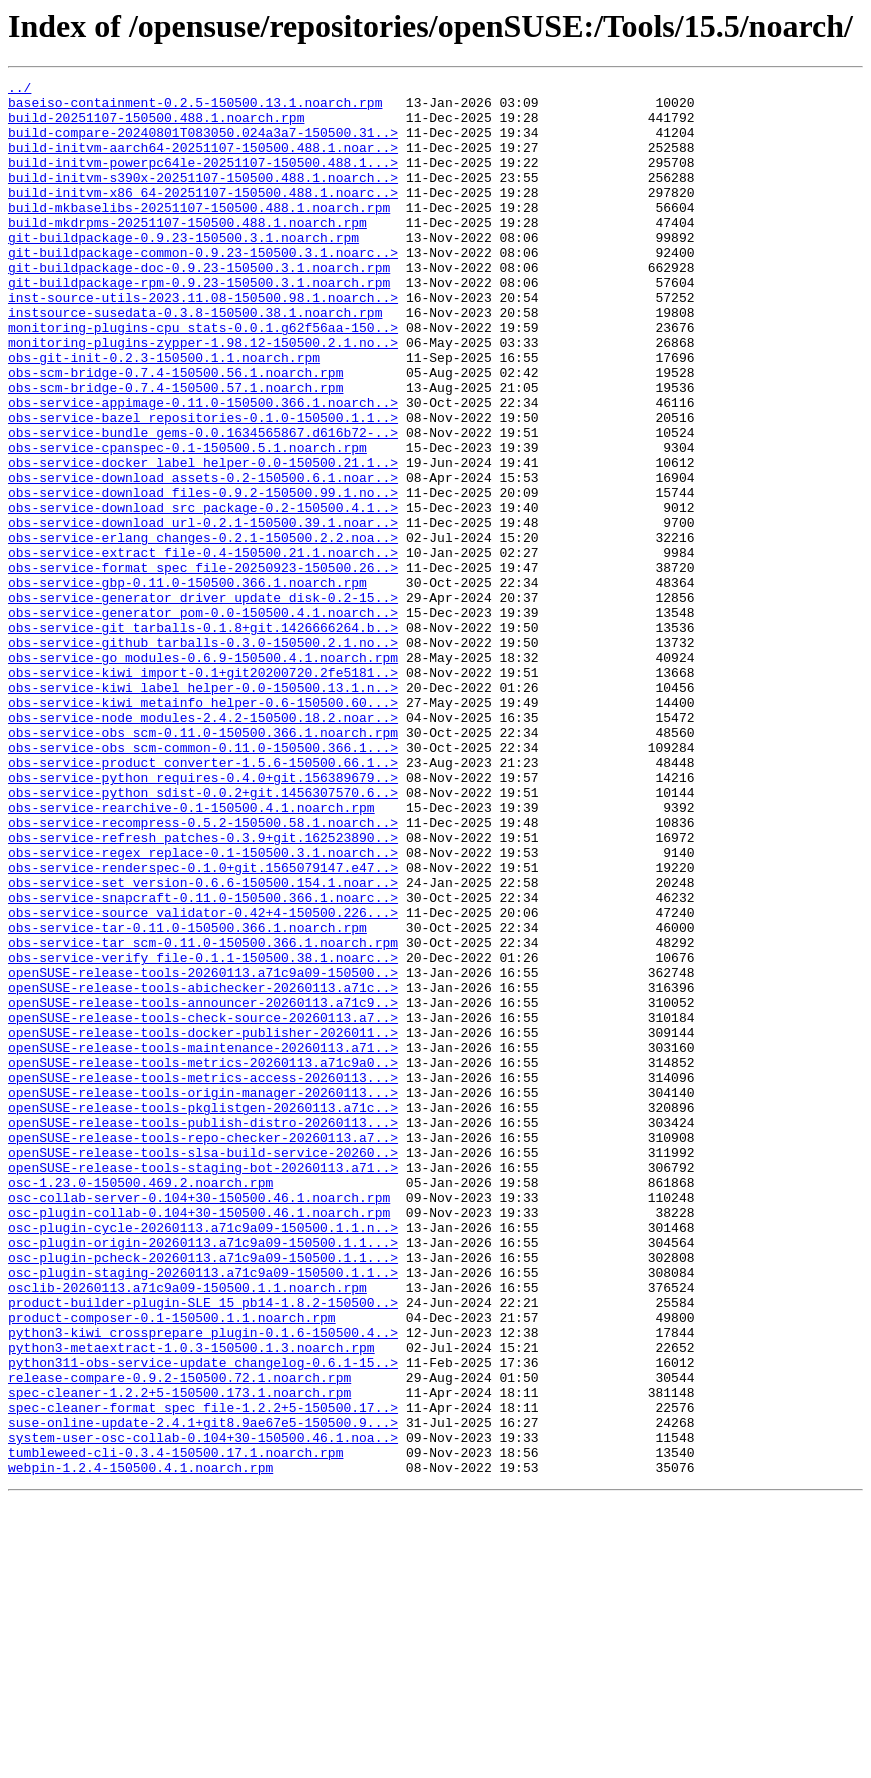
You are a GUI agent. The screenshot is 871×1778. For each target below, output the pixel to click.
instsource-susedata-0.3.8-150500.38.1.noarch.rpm (195, 360)
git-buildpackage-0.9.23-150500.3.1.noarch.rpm (183, 270)
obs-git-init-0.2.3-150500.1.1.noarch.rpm (164, 414)
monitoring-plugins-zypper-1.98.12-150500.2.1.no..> (203, 396)
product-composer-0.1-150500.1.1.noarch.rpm (172, 1566)
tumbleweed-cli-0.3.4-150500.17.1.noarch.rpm (175, 1728)
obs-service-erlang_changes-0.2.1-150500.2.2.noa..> (203, 630)
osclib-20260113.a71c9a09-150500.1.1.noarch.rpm (187, 1530)
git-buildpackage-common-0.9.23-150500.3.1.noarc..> (203, 288)
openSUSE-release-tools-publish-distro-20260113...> (203, 1332)
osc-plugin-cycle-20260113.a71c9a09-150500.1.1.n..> (203, 1458)
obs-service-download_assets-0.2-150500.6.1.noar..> (203, 558)
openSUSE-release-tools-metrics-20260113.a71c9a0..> (203, 1260)
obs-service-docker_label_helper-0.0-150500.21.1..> (203, 540)
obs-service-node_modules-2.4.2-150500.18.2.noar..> (203, 846)
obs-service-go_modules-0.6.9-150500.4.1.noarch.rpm (203, 774)
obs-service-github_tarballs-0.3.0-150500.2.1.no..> (203, 756)
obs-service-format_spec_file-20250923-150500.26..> (203, 666)
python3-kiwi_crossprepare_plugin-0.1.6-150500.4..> (203, 1584)
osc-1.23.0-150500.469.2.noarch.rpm (140, 1404)
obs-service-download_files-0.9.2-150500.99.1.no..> (203, 576)
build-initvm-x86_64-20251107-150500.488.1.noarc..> (203, 216)
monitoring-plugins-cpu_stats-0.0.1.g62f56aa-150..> (203, 378)
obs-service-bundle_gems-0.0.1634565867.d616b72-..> (203, 504)
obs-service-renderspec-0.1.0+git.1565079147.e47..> (203, 1026)
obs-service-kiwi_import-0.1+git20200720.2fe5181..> (203, 792)
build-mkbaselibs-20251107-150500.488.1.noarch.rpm (199, 234)
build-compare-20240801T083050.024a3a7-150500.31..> (203, 144)
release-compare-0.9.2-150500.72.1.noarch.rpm (179, 1638)
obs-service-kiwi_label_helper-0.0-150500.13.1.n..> (203, 810)
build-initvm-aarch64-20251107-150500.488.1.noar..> (203, 162)
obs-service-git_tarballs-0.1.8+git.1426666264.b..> (203, 738)
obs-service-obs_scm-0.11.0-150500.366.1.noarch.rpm (203, 864)
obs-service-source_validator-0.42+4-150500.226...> (203, 1080)
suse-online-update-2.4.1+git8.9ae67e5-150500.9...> (203, 1692)
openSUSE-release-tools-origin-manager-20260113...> (203, 1296)
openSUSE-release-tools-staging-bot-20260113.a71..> (203, 1386)
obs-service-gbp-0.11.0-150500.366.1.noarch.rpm (187, 684)
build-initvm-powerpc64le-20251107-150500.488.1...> (203, 180)
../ (19, 90)
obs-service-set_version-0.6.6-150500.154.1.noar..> (203, 1044)
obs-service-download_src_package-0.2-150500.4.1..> (203, 594)
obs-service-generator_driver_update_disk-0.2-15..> (203, 702)
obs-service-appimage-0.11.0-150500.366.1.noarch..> (203, 468)
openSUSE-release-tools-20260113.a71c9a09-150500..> (203, 1152)
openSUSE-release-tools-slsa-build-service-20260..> (203, 1368)
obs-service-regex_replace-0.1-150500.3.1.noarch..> (203, 1008)
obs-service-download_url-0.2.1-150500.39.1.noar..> (203, 612)
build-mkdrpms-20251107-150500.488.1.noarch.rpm (187, 252)
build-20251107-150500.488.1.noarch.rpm (156, 126)
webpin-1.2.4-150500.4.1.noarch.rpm (140, 1746)
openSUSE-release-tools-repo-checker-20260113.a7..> (203, 1350)
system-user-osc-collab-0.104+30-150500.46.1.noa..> (203, 1710)
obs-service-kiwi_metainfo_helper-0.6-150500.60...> (203, 828)
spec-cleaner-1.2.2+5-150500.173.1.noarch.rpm (179, 1656)
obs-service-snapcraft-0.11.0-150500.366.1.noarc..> (203, 1062)
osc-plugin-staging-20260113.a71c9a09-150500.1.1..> (203, 1512)
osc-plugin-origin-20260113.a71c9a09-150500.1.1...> (203, 1476)
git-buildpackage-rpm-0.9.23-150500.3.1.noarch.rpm (199, 324)
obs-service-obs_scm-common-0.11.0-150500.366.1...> (203, 882)
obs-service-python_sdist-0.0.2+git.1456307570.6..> (203, 936)
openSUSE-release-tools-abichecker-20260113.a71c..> (203, 1170)
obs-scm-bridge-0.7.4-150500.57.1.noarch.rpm (175, 450)
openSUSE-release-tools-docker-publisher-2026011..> (203, 1224)
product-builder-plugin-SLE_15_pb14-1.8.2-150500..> (203, 1548)
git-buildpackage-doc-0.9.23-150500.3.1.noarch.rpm (199, 306)
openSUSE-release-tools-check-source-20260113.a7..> (203, 1206)
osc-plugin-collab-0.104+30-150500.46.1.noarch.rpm (199, 1440)
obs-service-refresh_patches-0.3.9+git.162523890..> (203, 990)
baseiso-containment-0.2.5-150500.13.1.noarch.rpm (195, 108)
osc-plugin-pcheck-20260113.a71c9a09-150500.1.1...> (203, 1494)
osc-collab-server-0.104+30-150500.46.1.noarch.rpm (199, 1422)
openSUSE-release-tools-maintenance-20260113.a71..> (203, 1242)
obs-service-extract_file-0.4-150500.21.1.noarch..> (203, 648)
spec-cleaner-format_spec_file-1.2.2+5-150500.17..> (203, 1674)
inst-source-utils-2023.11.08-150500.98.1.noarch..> (203, 342)
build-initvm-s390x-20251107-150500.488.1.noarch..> (203, 198)
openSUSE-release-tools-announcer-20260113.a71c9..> (203, 1188)
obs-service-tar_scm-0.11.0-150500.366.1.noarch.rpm (203, 1116)
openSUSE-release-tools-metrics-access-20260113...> (203, 1278)
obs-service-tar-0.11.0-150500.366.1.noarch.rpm (187, 1098)
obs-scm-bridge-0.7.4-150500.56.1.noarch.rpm (175, 432)
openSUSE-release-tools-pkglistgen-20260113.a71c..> (203, 1314)
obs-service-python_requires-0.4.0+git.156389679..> (203, 918)
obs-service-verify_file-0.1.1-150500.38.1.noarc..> (203, 1134)
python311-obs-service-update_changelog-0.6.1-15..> (203, 1620)
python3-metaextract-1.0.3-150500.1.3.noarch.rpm (191, 1602)
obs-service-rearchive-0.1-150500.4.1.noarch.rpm (191, 954)
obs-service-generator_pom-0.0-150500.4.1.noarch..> (203, 720)
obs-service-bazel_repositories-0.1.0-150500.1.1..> (203, 486)
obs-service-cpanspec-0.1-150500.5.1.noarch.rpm (187, 522)
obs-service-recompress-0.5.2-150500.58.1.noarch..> (203, 972)
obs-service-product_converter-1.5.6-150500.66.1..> (203, 900)
